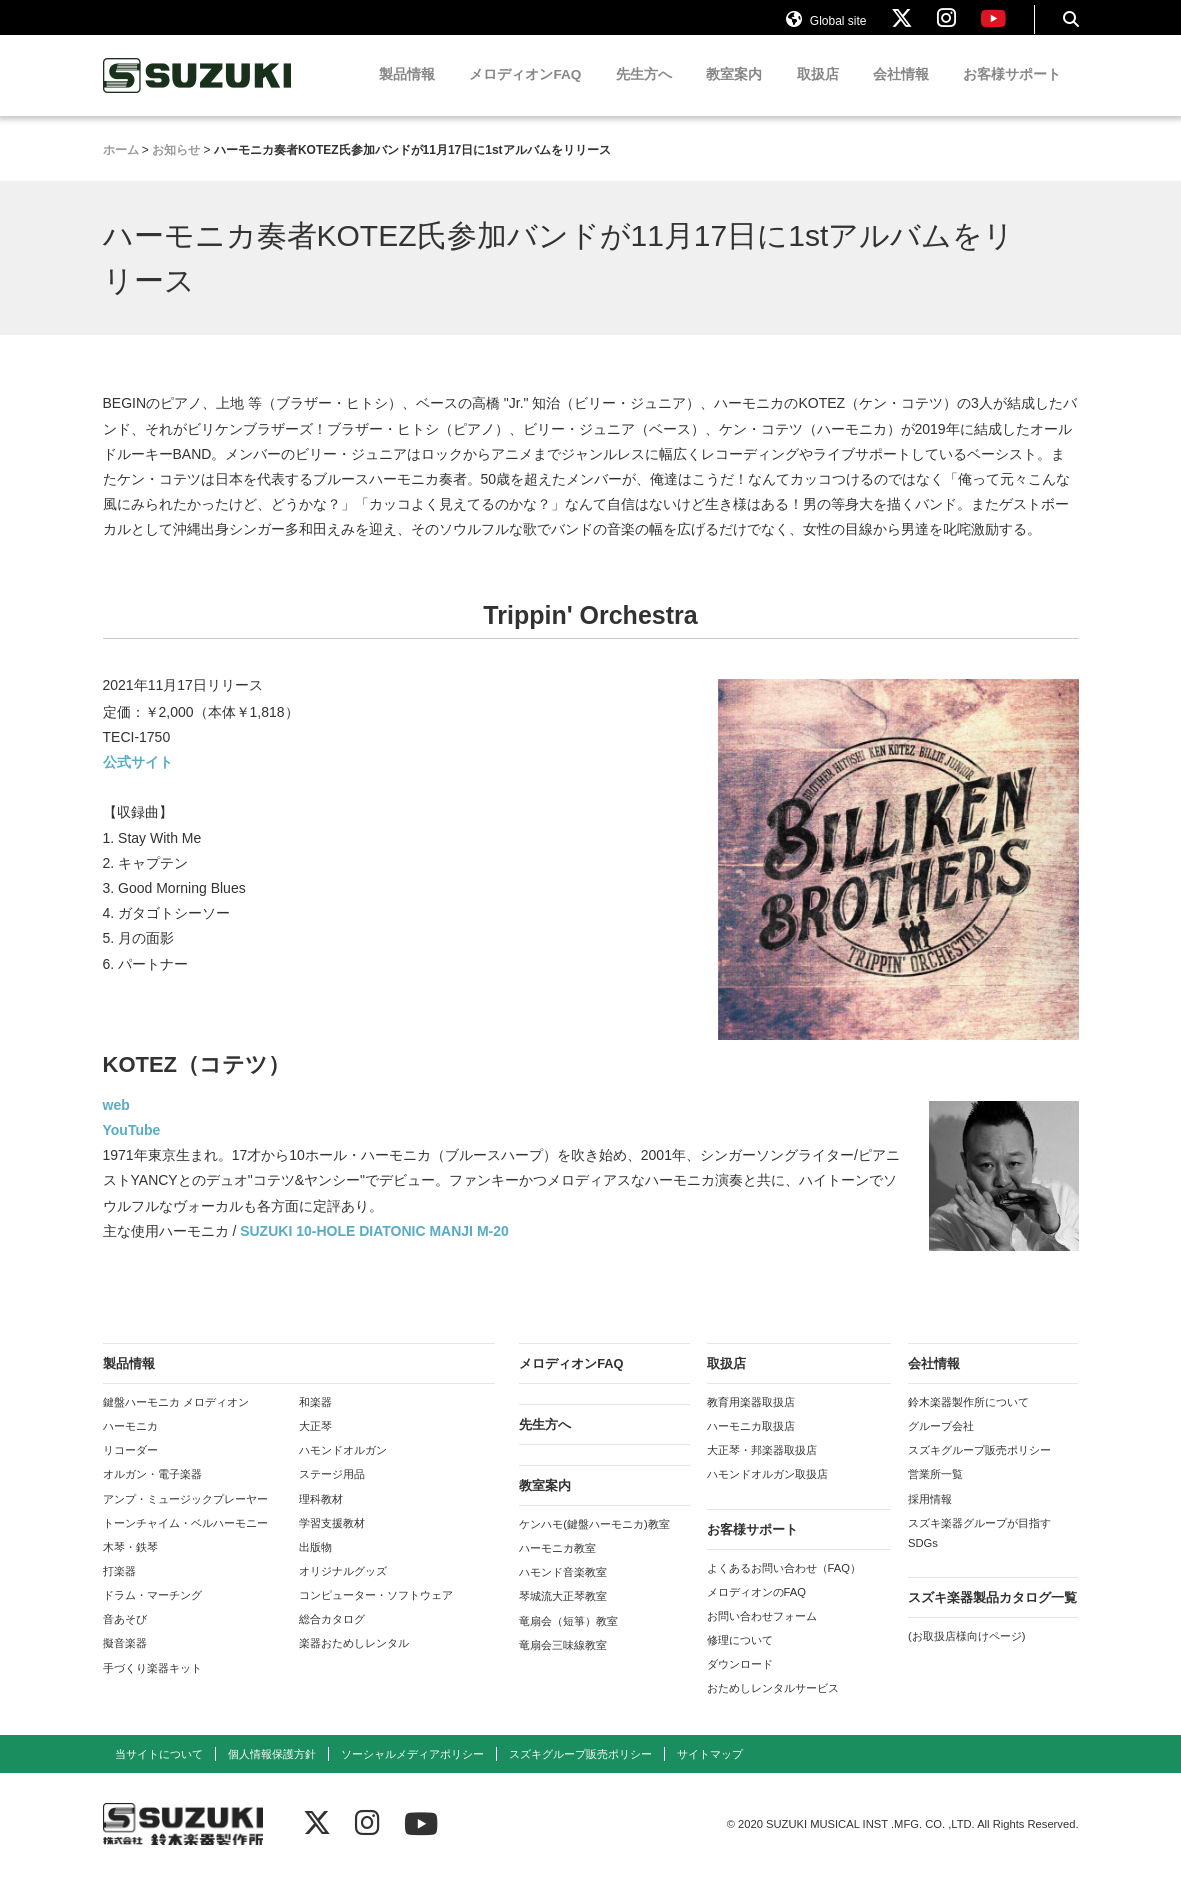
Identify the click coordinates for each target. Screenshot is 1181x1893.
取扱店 (818, 92)
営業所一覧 (935, 1492)
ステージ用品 (332, 1492)
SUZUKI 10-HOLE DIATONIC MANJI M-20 (374, 1249)
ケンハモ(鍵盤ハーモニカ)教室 (594, 1542)
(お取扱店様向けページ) (966, 1654)
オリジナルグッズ (343, 1589)
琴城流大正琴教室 (563, 1614)
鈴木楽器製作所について (968, 1420)
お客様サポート (1012, 92)
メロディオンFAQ (525, 92)
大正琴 (315, 1444)
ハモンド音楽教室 (563, 1590)
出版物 (315, 1565)
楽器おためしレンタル (354, 1661)
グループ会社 (941, 1444)
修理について (740, 1658)
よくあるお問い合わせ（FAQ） (784, 1585)
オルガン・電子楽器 (152, 1492)
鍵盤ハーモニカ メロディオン (176, 1420)
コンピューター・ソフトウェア (376, 1613)
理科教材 (321, 1516)
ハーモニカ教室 (557, 1566)
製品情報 (407, 92)
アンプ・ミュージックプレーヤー (185, 1516)
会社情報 (901, 92)
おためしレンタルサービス (773, 1706)
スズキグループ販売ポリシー (979, 1468)
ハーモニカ (130, 1444)
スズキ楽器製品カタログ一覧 (992, 1615)
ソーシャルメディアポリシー (412, 1771)
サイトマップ (710, 1771)
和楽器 (315, 1420)
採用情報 (930, 1516)
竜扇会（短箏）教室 (568, 1638)
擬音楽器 (125, 1661)
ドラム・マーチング (152, 1613)
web (116, 1123)
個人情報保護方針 (272, 1771)
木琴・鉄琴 (130, 1565)
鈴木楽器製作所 (198, 93)
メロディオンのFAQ (756, 1609)
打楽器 (119, 1589)
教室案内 (734, 92)
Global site (826, 28)
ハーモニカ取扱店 (751, 1444)
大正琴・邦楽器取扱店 (762, 1468)
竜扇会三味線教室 (563, 1662)
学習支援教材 (332, 1540)
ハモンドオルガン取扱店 (767, 1492)
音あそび (125, 1637)
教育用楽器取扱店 (751, 1420)
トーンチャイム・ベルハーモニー (185, 1540)
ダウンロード (740, 1682)
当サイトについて (159, 1771)
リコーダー (130, 1468)
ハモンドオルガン (343, 1468)
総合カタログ (332, 1637)
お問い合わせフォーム (762, 1634)
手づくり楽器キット (152, 1685)
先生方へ (644, 92)
